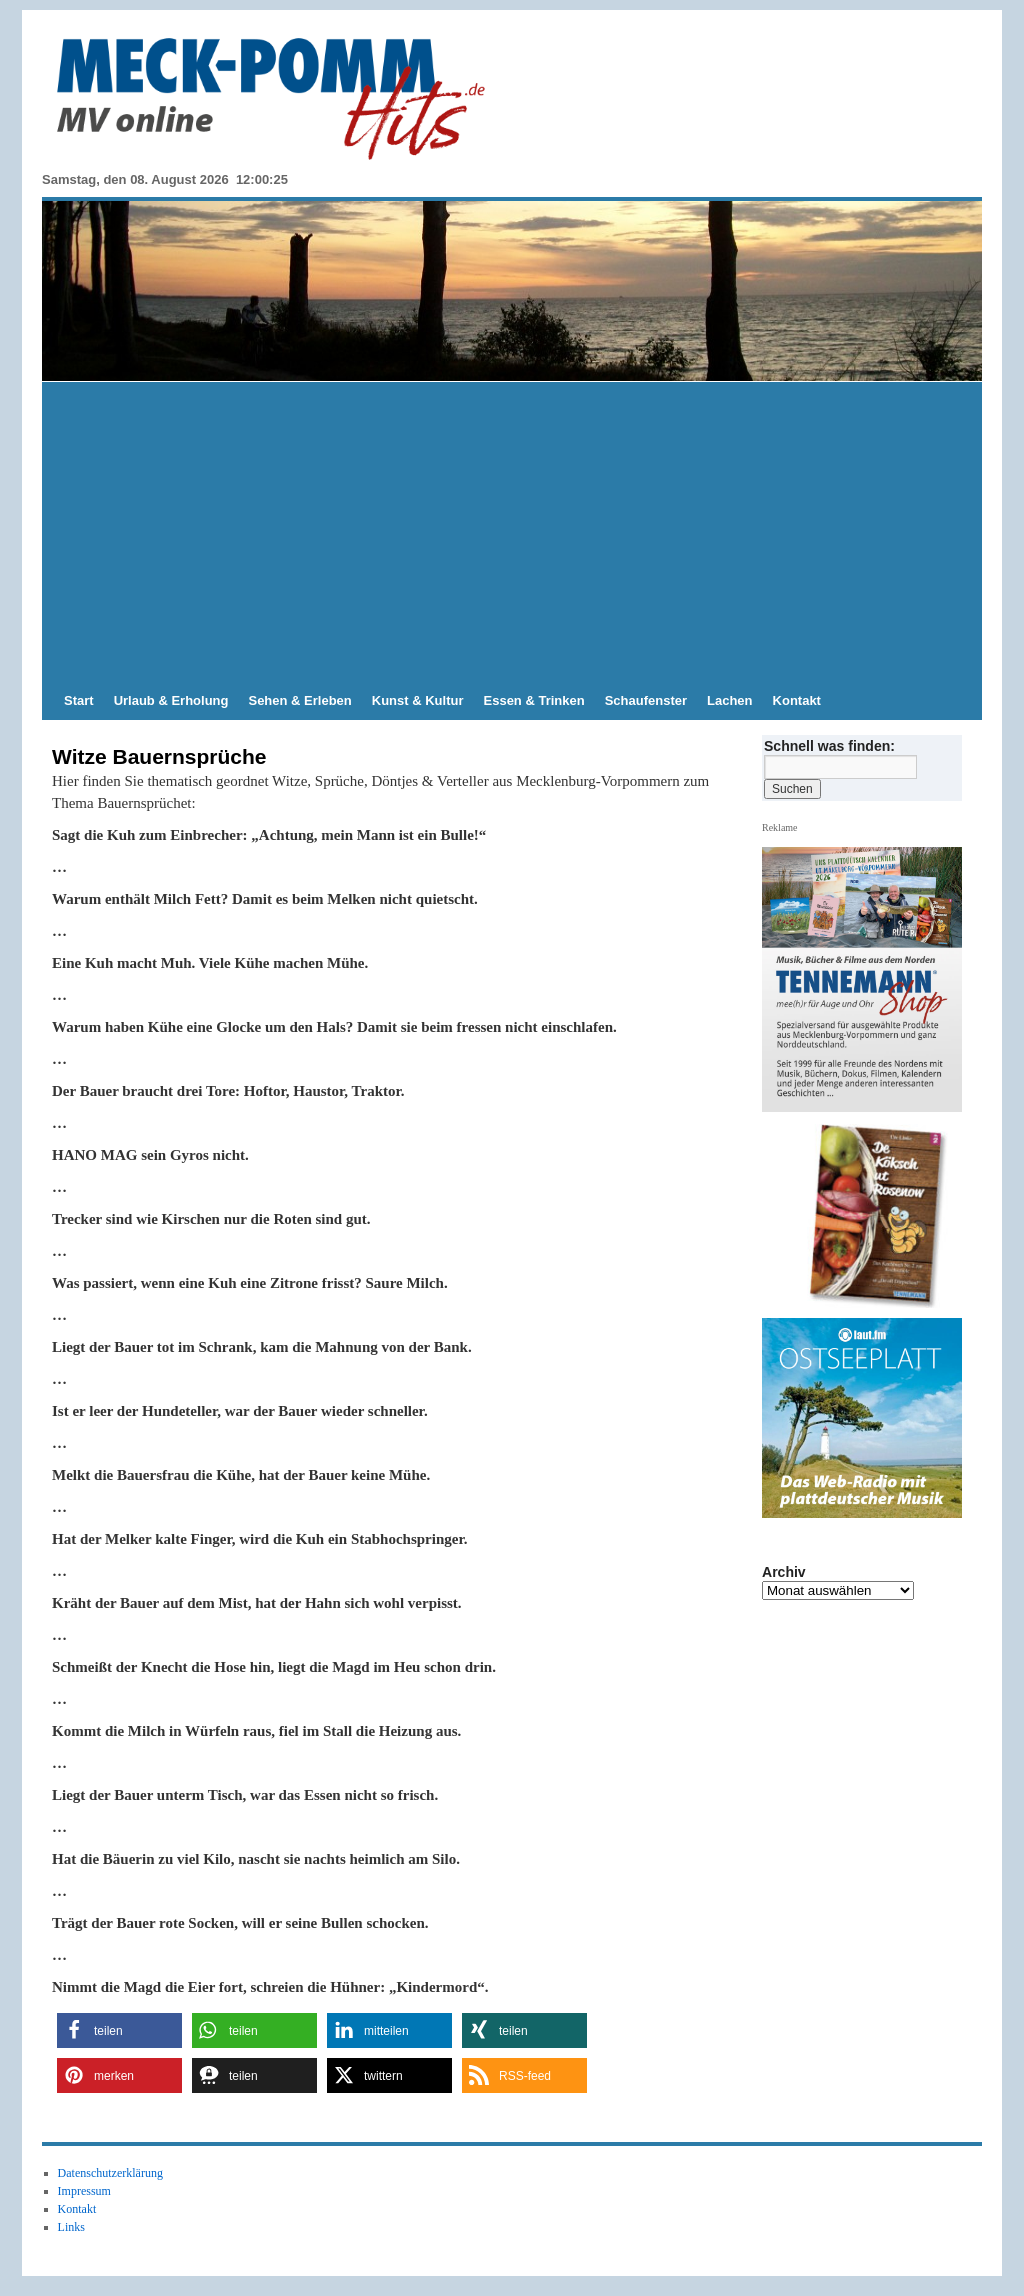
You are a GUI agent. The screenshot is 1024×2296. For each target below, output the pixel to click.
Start (79, 700)
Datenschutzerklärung (110, 2173)
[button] (119, 2030)
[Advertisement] (512, 532)
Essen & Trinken (534, 700)
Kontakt (797, 700)
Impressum (84, 2191)
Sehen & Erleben (299, 700)
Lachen (730, 700)
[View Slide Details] (870, 1216)
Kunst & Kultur (418, 700)
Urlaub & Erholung (171, 700)
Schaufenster (646, 700)
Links (71, 2227)
